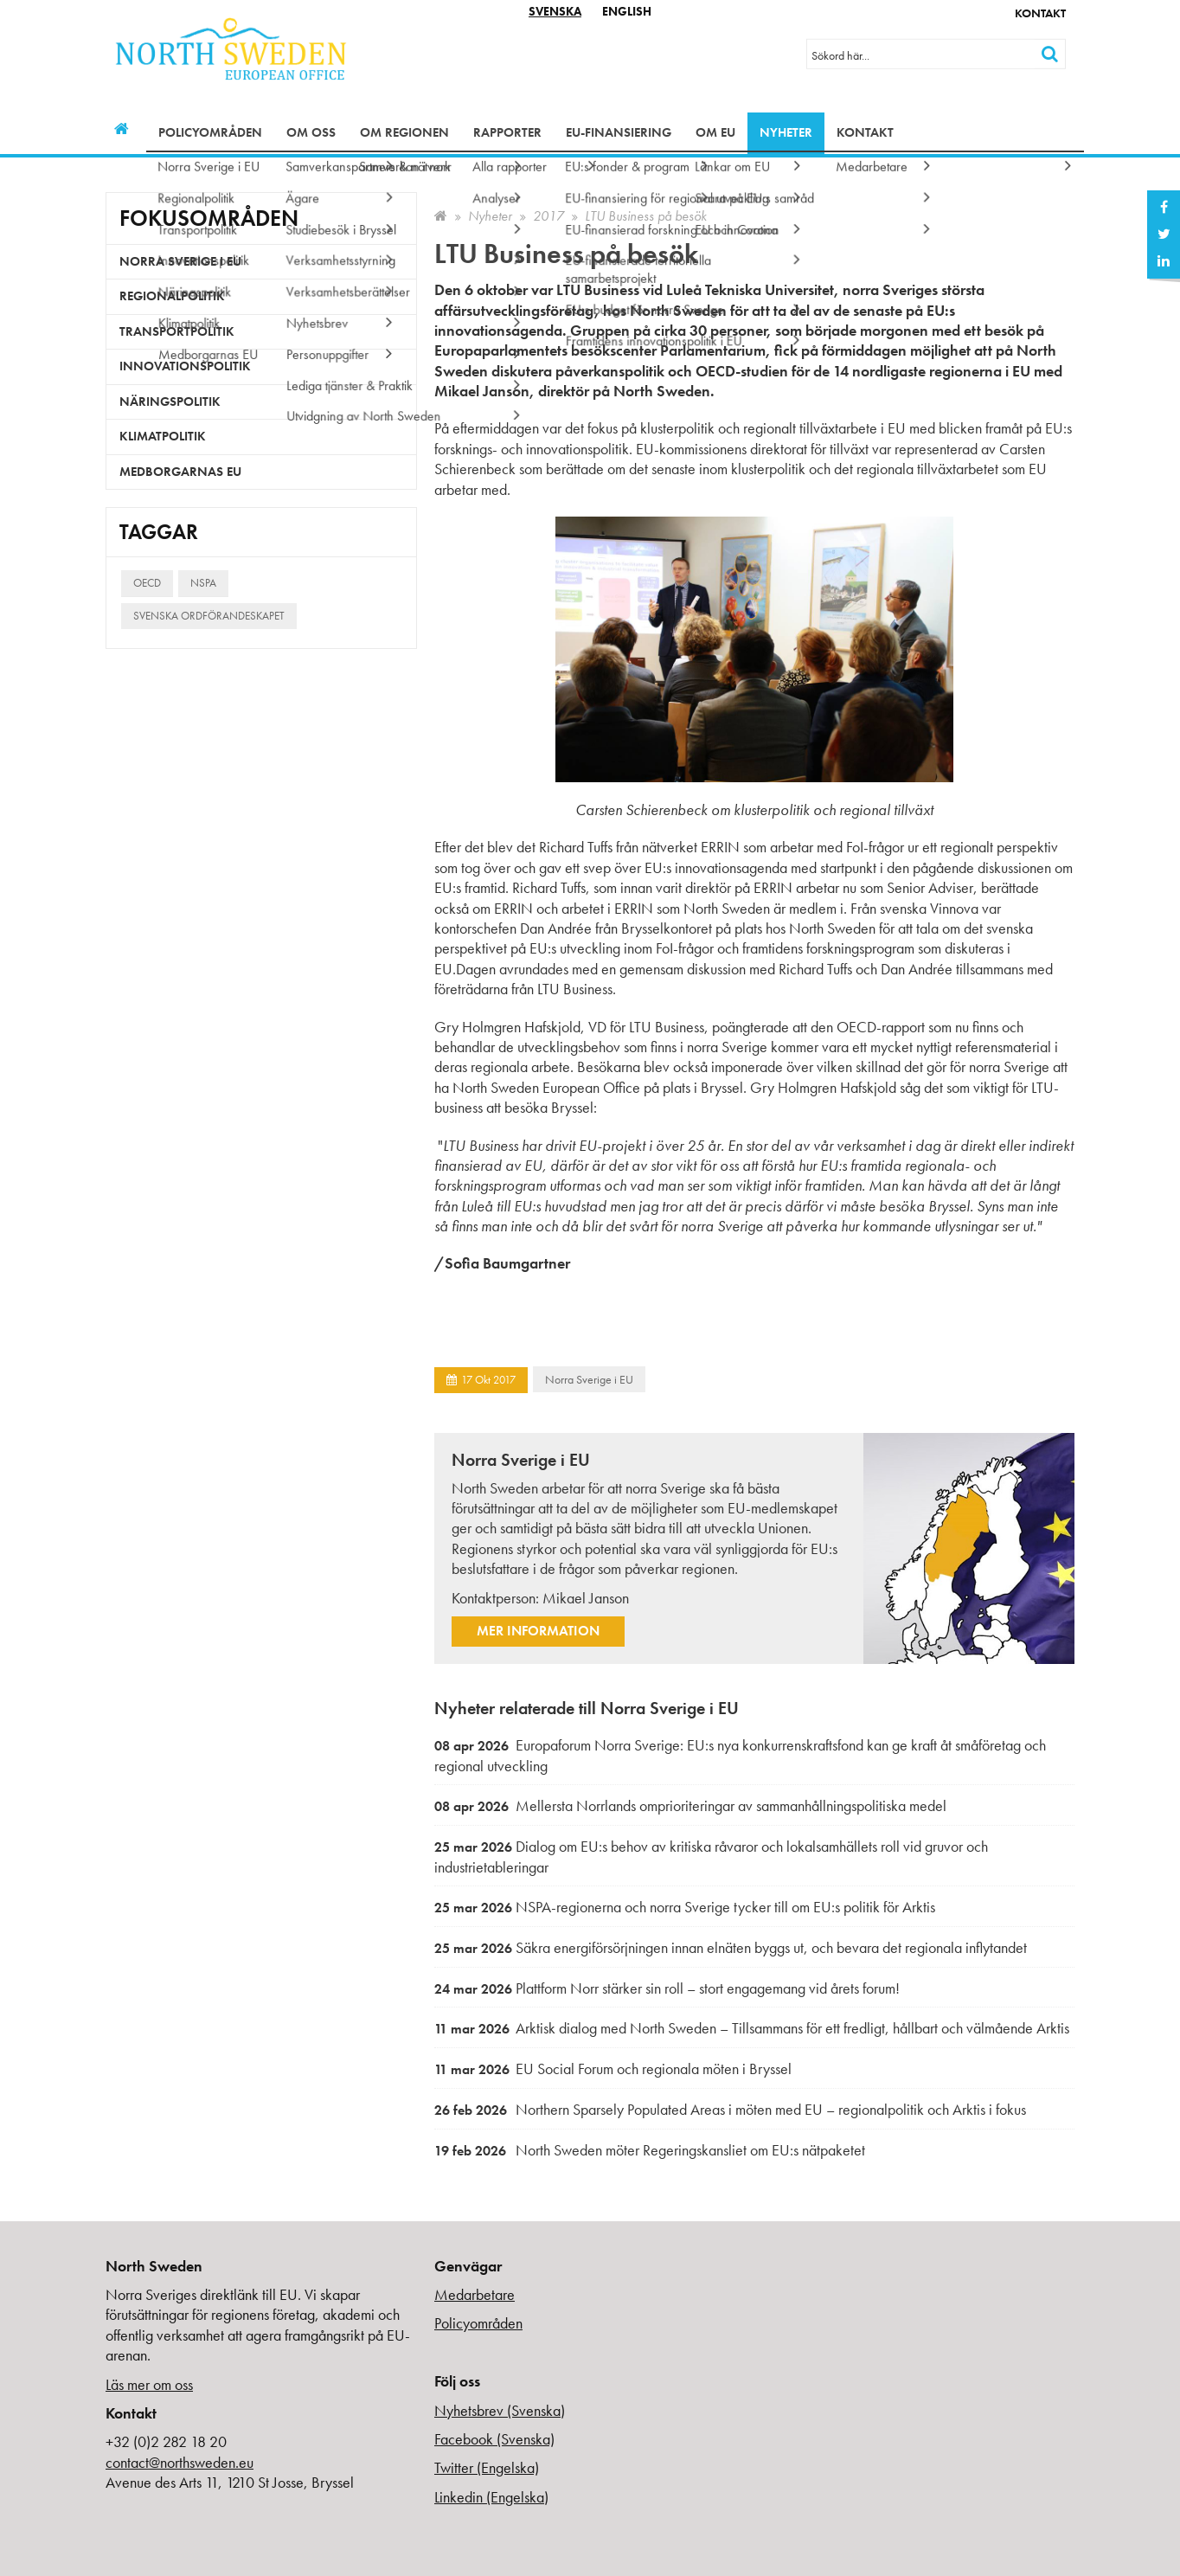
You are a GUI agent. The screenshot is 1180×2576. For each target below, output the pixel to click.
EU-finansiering (618, 132)
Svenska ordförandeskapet (209, 615)
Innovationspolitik (185, 366)
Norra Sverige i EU (589, 1379)
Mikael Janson (585, 1598)
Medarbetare (474, 2294)
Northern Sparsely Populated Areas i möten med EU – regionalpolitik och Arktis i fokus (730, 2109)
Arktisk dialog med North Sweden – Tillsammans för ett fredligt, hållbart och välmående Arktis (751, 2028)
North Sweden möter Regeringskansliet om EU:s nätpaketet (649, 2150)
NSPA (203, 582)
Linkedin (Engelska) (491, 2497)
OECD (147, 582)
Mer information (538, 1631)
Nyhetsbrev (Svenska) (499, 2410)
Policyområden (210, 132)
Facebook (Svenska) (494, 2439)
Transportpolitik (176, 331)
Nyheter (786, 132)
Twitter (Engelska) (486, 2467)
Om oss (311, 132)
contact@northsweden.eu (179, 2462)
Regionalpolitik (172, 296)
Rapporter (507, 132)
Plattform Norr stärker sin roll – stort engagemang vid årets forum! (667, 1988)
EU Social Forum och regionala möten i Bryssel (613, 2068)
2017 (548, 216)
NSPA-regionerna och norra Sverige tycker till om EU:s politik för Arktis (684, 1907)
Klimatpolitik (162, 436)
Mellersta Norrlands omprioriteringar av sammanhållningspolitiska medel (690, 1805)
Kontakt (1040, 13)
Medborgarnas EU (180, 471)
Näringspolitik (170, 401)
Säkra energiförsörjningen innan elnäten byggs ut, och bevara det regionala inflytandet (730, 1947)
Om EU (715, 132)
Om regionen (404, 132)
